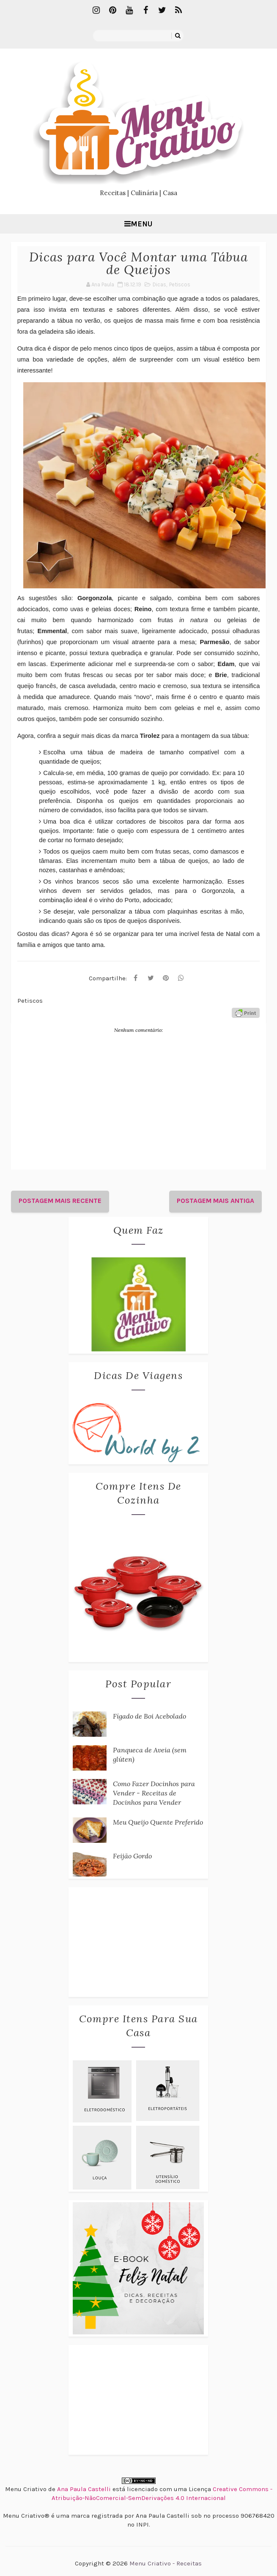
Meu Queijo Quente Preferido (158, 1822)
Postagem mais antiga (215, 1201)
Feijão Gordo (132, 1856)
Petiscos (179, 284)
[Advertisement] (138, 1942)
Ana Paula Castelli (84, 2489)
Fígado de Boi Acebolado (149, 1716)
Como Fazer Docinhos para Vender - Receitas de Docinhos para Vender (154, 1793)
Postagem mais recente (60, 1201)
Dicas (159, 284)
